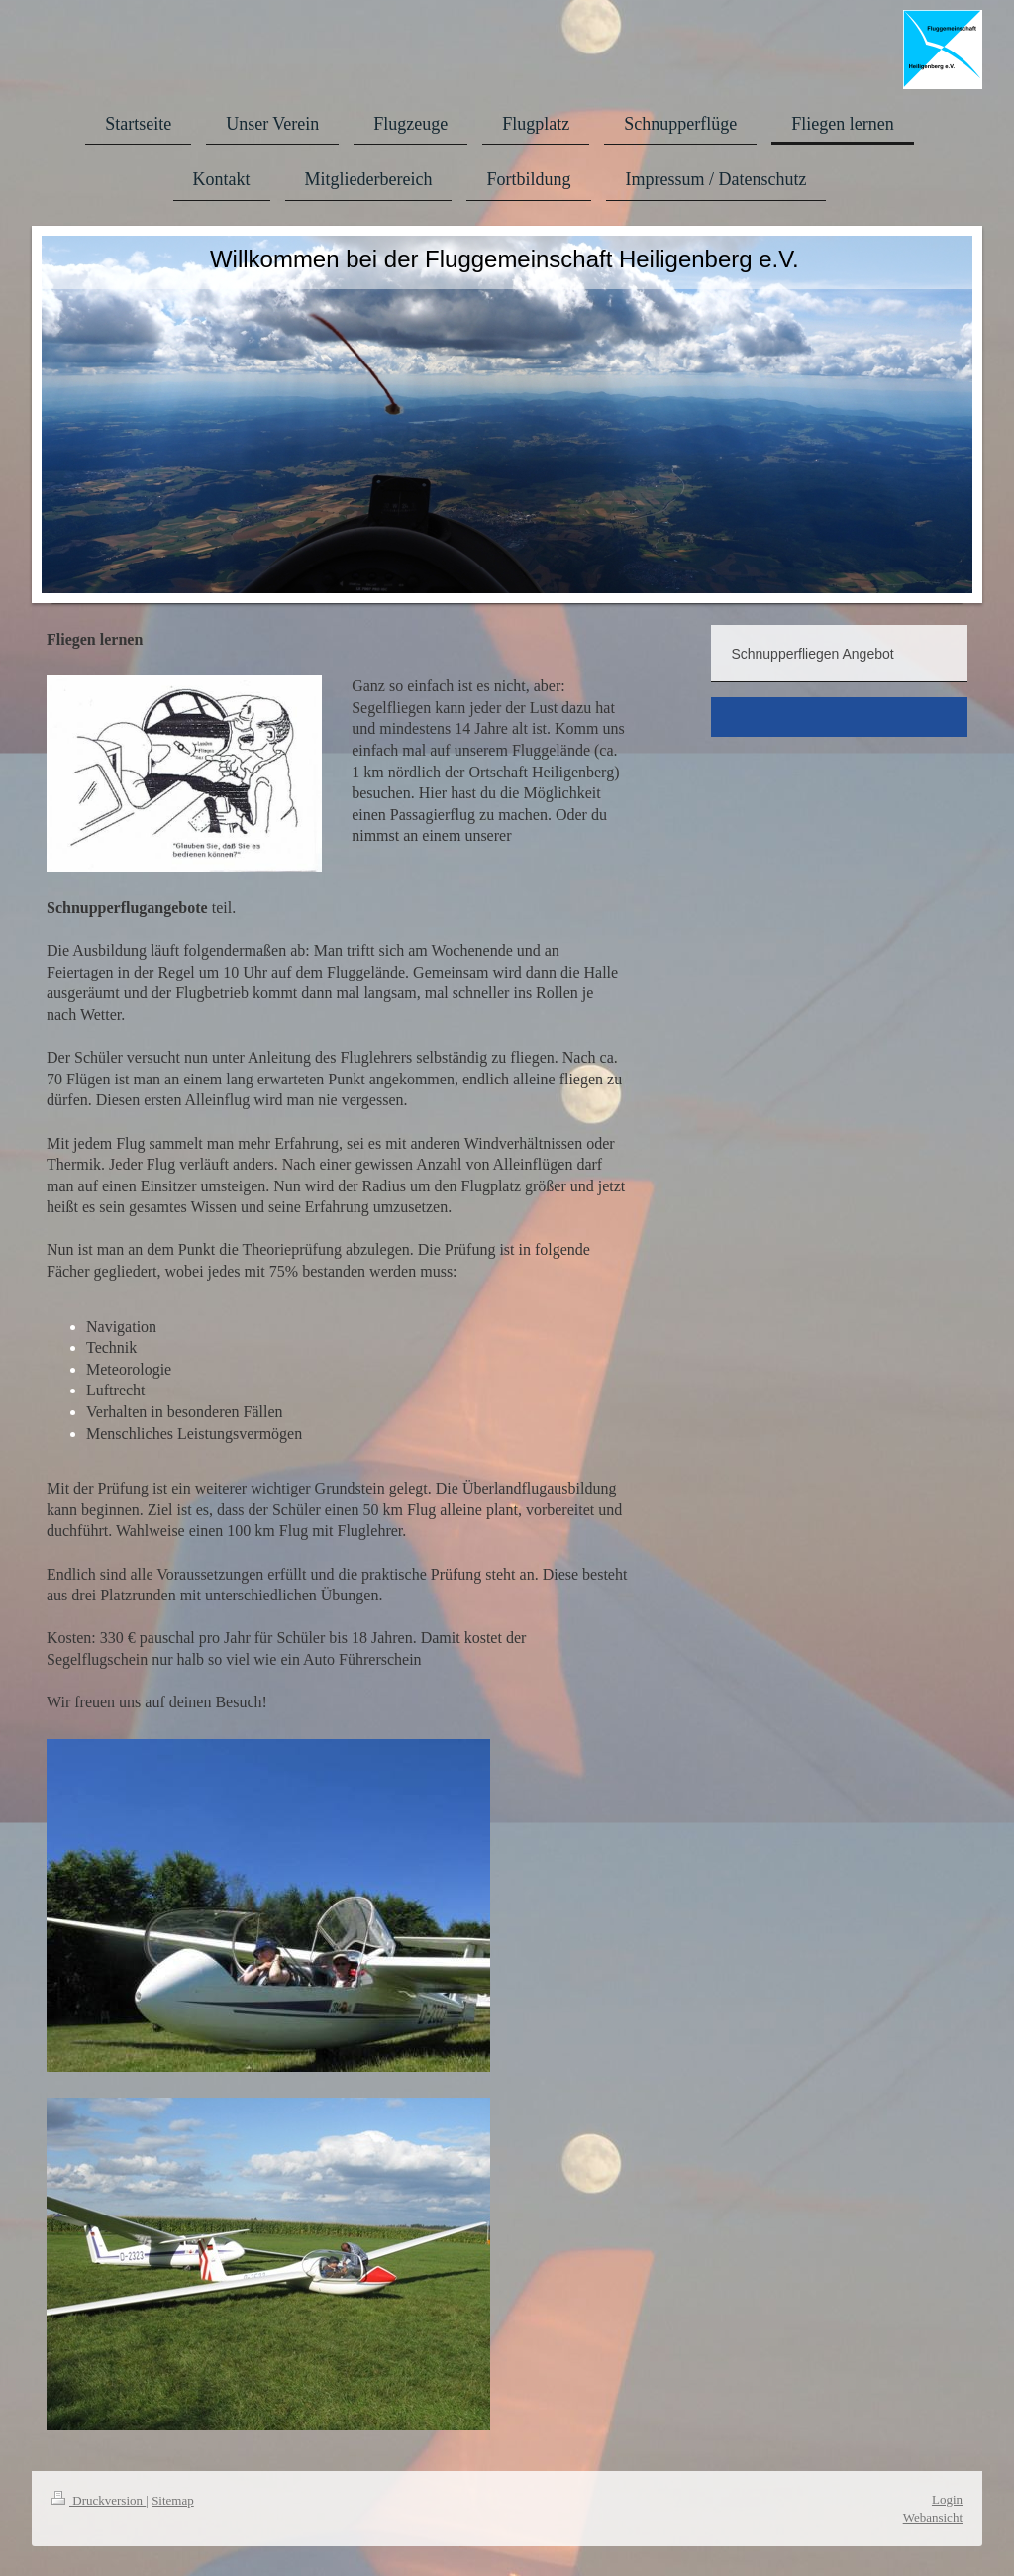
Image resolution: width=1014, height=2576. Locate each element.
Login (947, 2499)
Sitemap (173, 2500)
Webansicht (933, 2517)
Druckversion (98, 2500)
